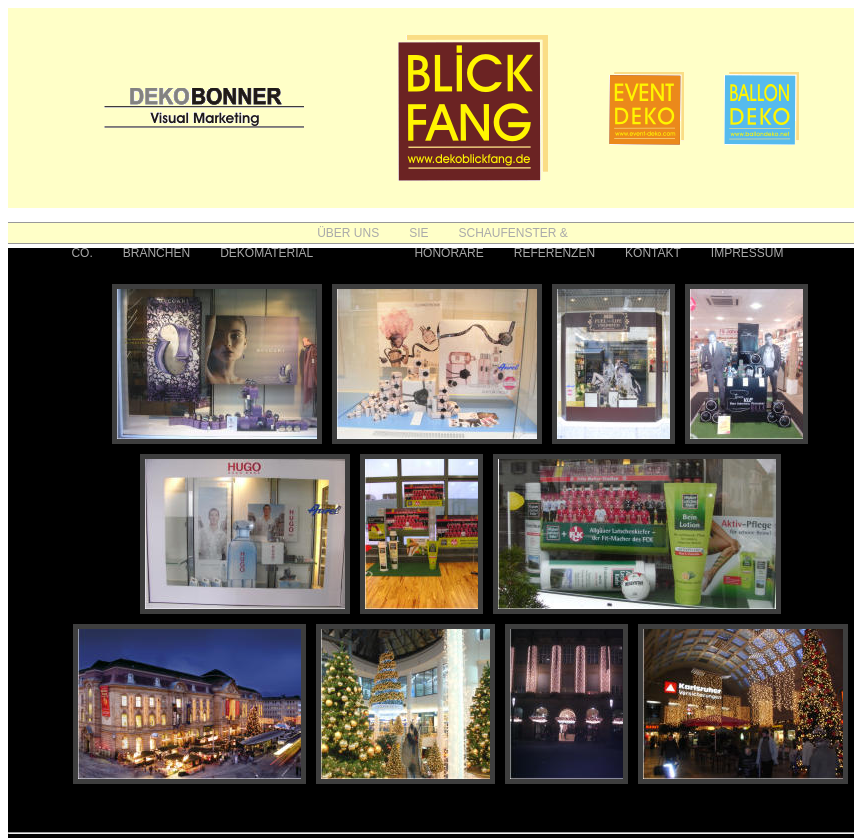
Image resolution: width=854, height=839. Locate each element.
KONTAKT (653, 253)
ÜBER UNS (348, 233)
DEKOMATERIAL (266, 253)
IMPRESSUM (747, 253)
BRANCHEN (156, 253)
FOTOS (363, 253)
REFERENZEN (554, 253)
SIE (418, 233)
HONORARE (448, 253)
